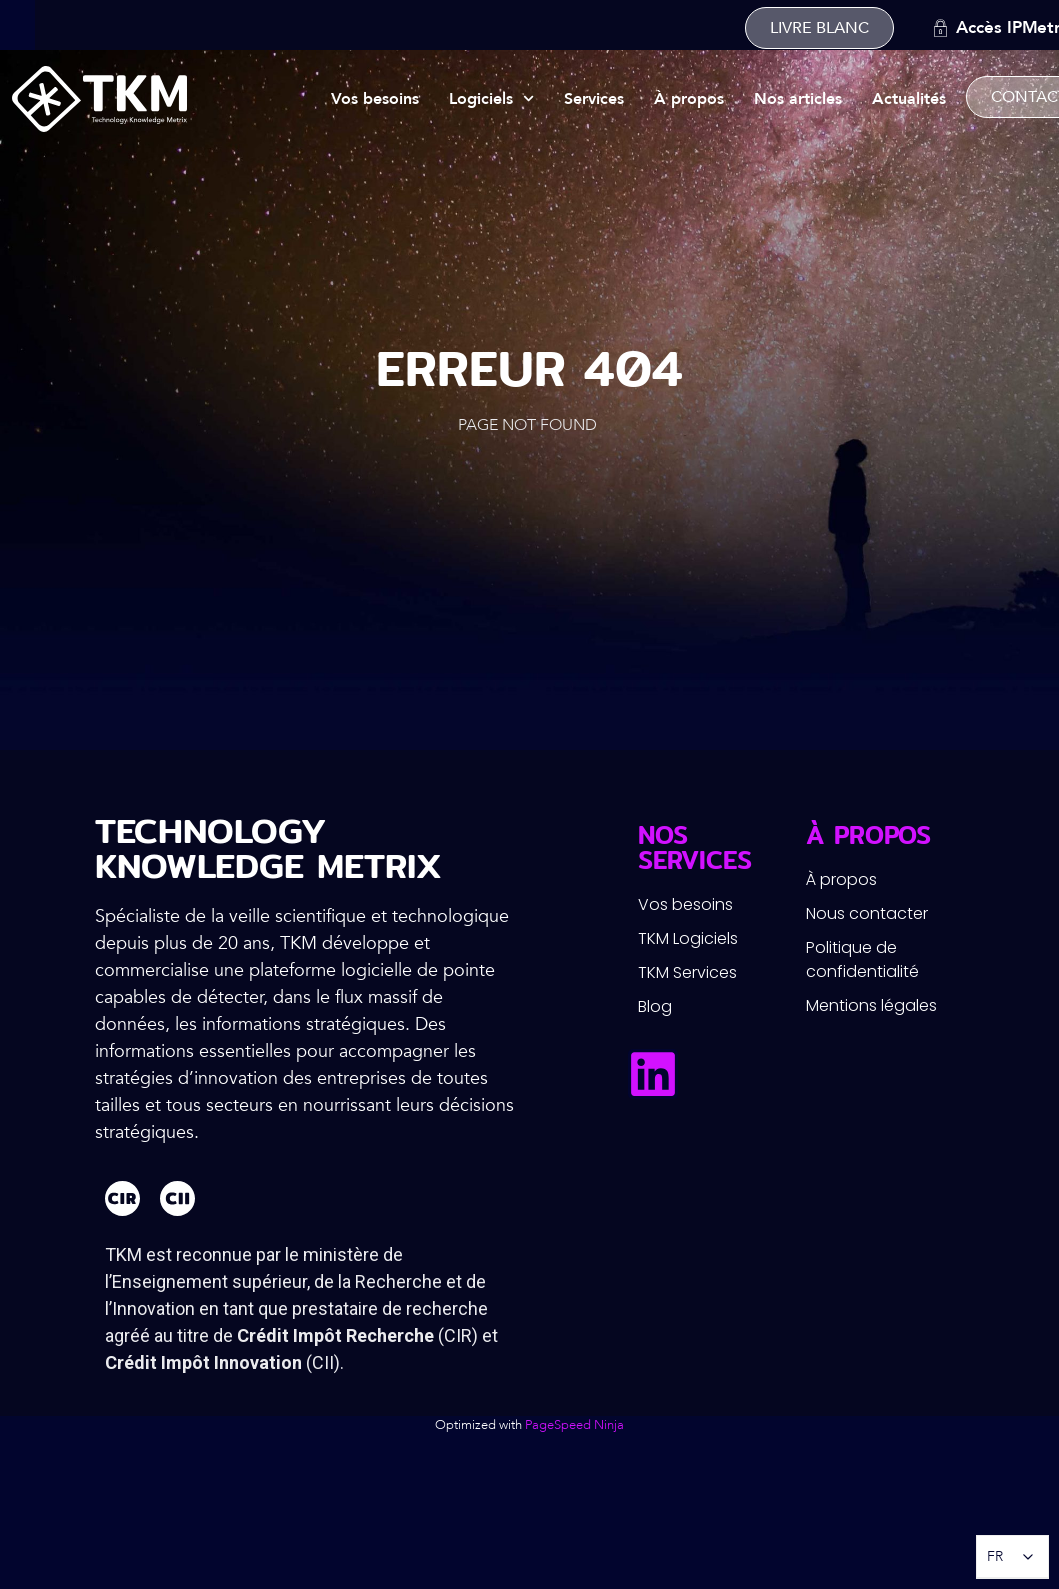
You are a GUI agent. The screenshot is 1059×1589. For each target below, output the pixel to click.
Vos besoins (375, 99)
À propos (689, 99)
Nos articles (798, 99)
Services (594, 99)
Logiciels (491, 98)
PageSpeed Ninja (574, 1425)
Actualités (909, 99)
